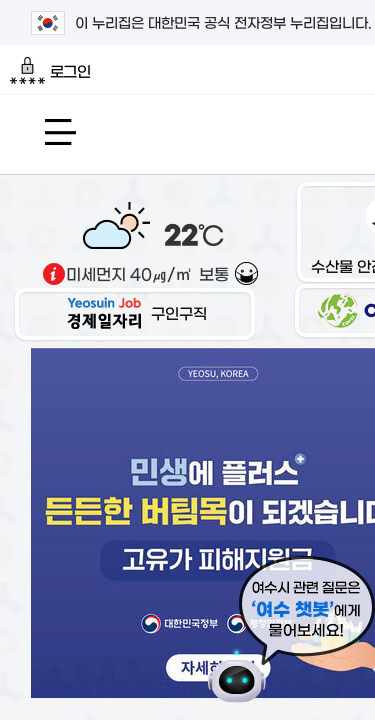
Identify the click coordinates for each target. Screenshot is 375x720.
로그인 (50, 71)
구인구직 (135, 312)
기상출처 (54, 274)
